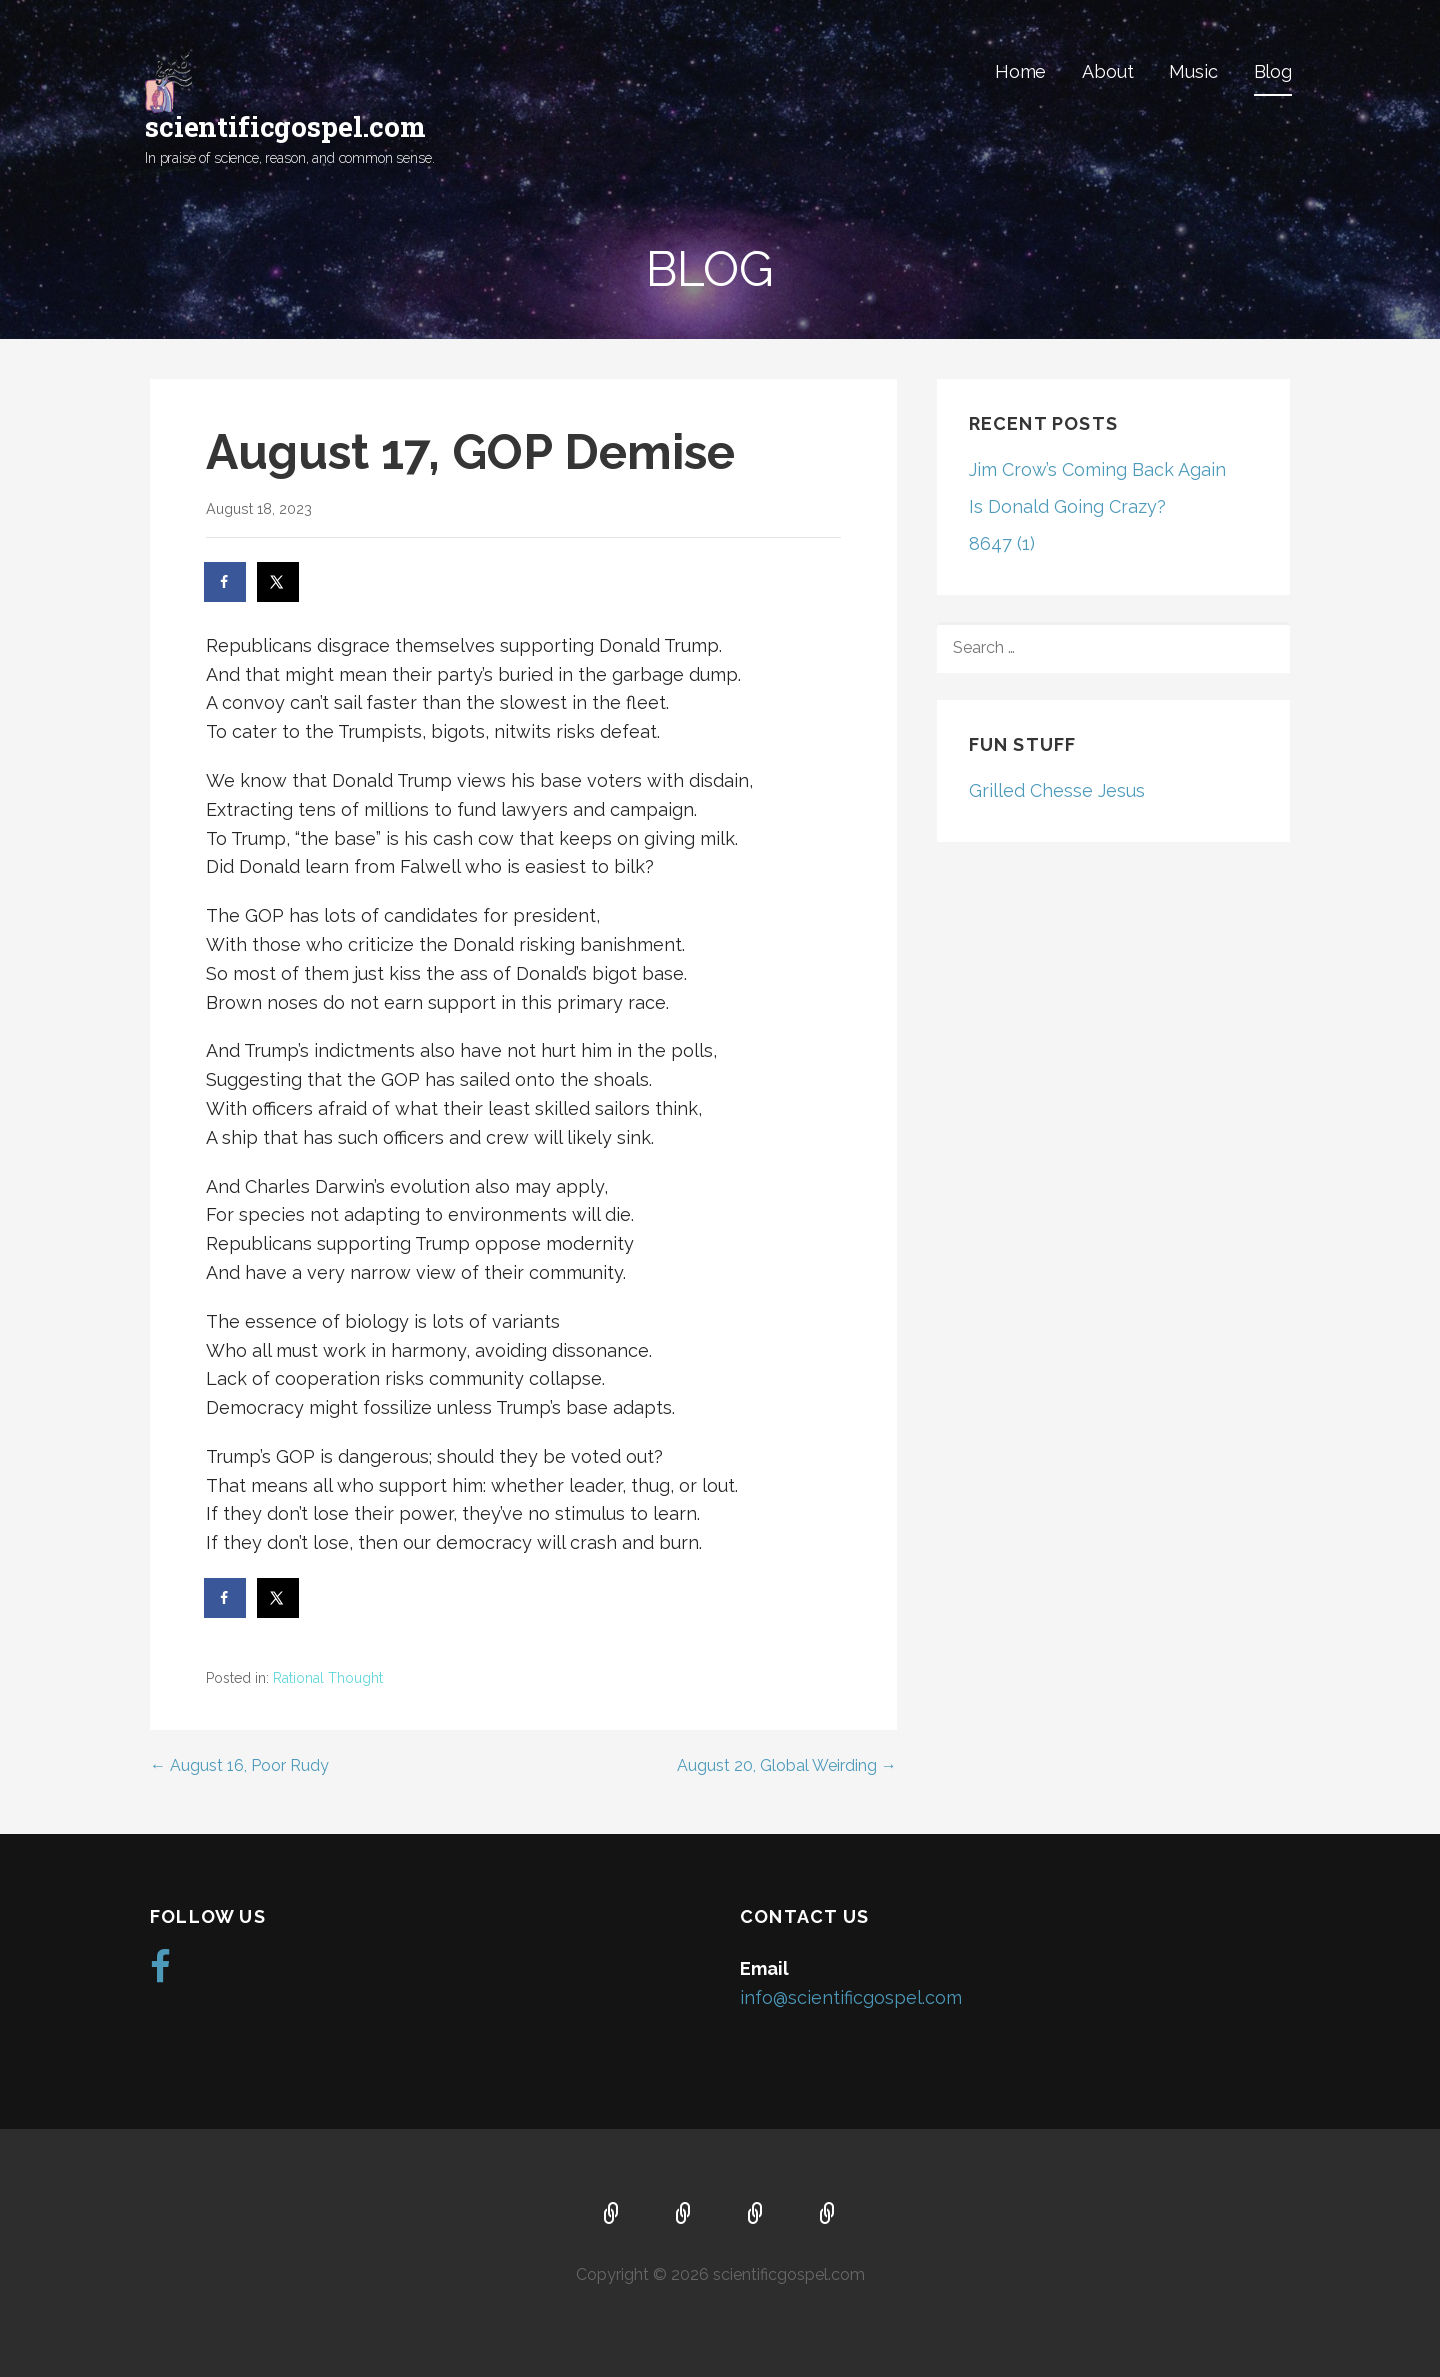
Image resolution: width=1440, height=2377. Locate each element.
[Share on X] (279, 582)
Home (1020, 71)
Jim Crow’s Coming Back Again (1097, 469)
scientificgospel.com (285, 126)
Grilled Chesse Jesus (1057, 790)
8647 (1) (1002, 543)
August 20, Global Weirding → (787, 1765)
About (1107, 71)
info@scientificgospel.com (851, 1997)
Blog (1273, 71)
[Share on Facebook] (226, 582)
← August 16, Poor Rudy (239, 1765)
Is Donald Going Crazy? (1067, 506)
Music (1193, 71)
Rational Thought (328, 1678)
